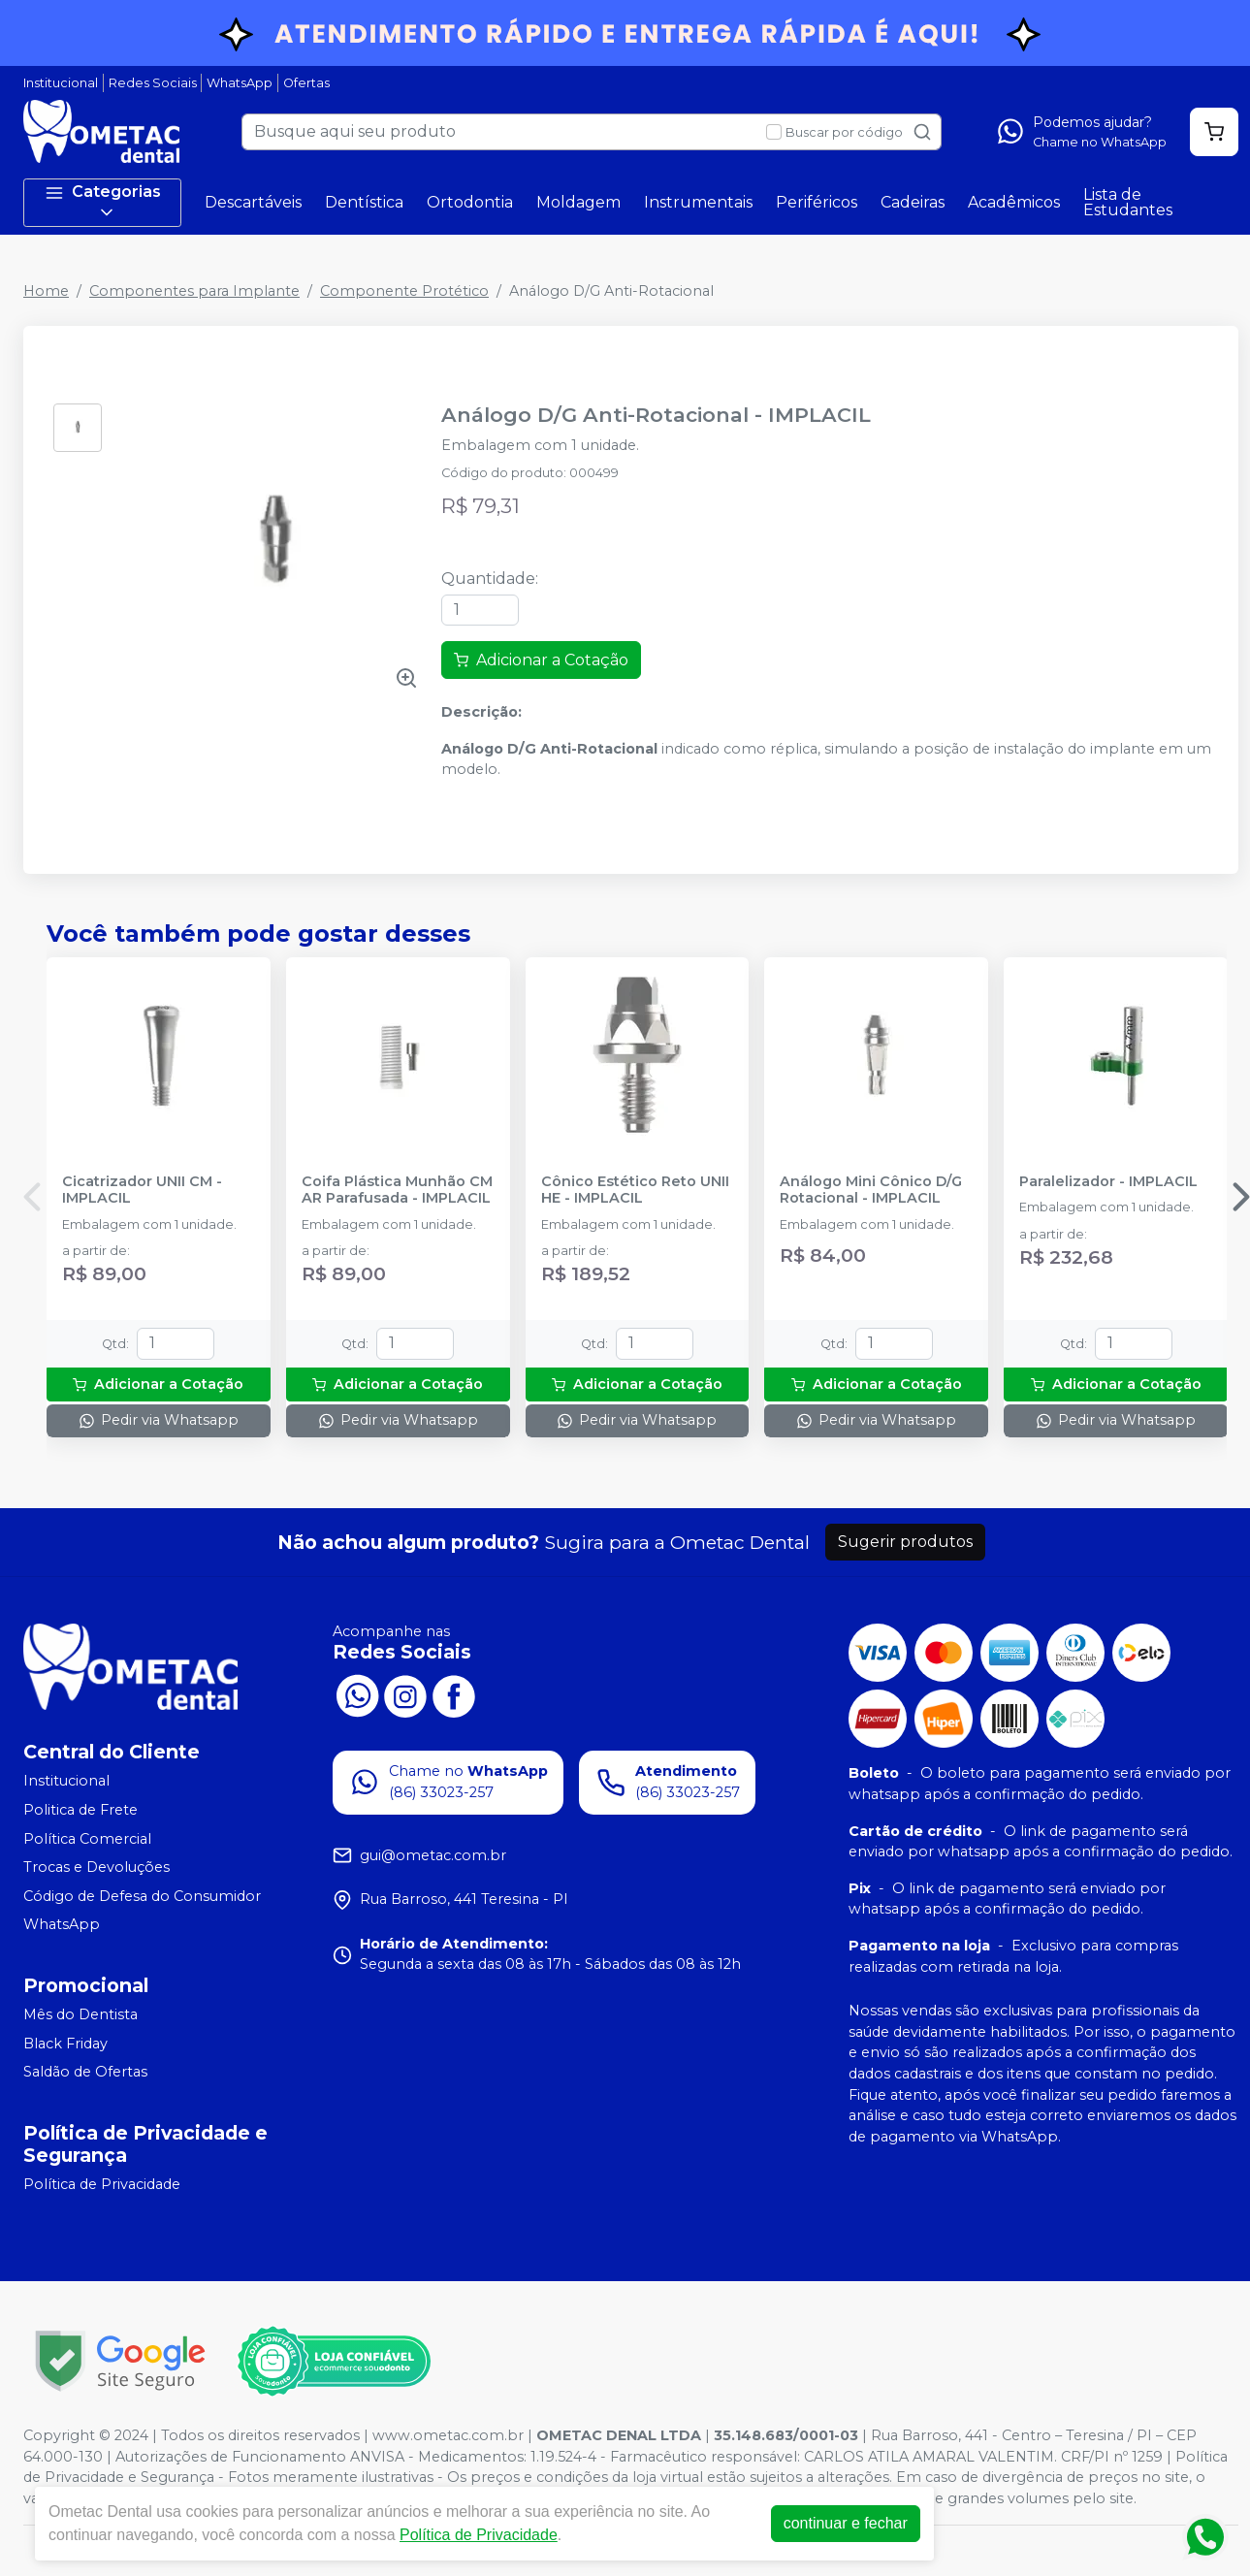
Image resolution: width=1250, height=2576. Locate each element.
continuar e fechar (846, 2523)
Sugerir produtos (905, 1541)
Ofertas (306, 83)
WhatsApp (239, 83)
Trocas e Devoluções (96, 1867)
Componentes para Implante (194, 291)
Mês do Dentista (80, 2014)
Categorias (103, 202)
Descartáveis (253, 202)
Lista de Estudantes (1127, 202)
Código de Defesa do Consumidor (142, 1896)
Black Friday (65, 2043)
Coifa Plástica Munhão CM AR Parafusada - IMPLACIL (397, 1190)
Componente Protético (404, 291)
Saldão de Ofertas (85, 2071)
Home (46, 291)
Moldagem (578, 202)
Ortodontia (470, 202)
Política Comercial (87, 1839)
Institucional (60, 83)
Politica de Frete (80, 1810)
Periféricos (816, 202)
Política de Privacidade (101, 2184)
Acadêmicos (1014, 202)
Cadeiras (913, 202)
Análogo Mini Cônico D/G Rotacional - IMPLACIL (871, 1190)
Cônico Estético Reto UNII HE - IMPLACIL (635, 1190)
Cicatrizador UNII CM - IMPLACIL (142, 1190)
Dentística (364, 202)
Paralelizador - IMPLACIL (1108, 1182)
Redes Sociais (153, 83)
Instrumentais (698, 202)
